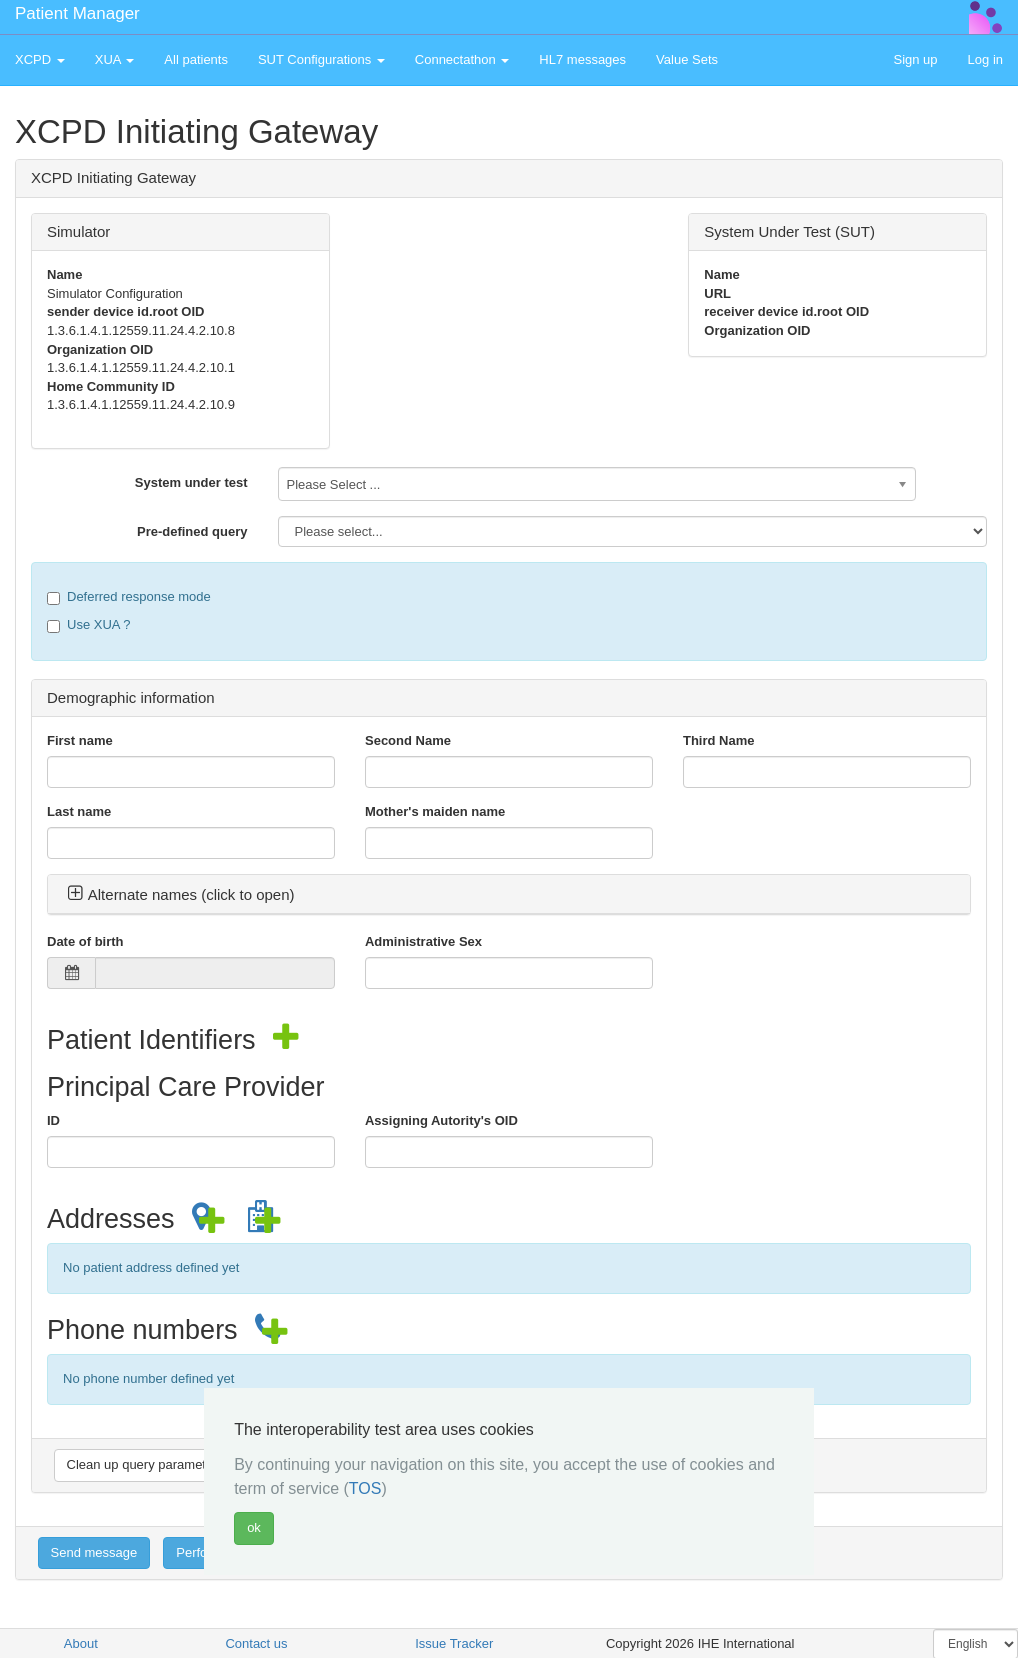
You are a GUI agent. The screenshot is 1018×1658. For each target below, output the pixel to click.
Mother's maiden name (435, 811)
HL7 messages (582, 59)
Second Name (408, 740)
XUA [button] (115, 59)
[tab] (509, 895)
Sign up (915, 59)
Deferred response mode (129, 597)
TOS (365, 1488)
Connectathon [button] (462, 59)
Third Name (719, 740)
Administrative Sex (423, 941)
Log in (985, 59)
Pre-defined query (192, 531)
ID (53, 1120)
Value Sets (687, 59)
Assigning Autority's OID (441, 1120)
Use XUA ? (89, 625)
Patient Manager (77, 13)
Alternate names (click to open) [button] (181, 894)
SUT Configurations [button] (321, 59)
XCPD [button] (40, 59)
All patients (196, 59)
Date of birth (85, 941)
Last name (79, 811)
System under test (191, 482)
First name (80, 740)
